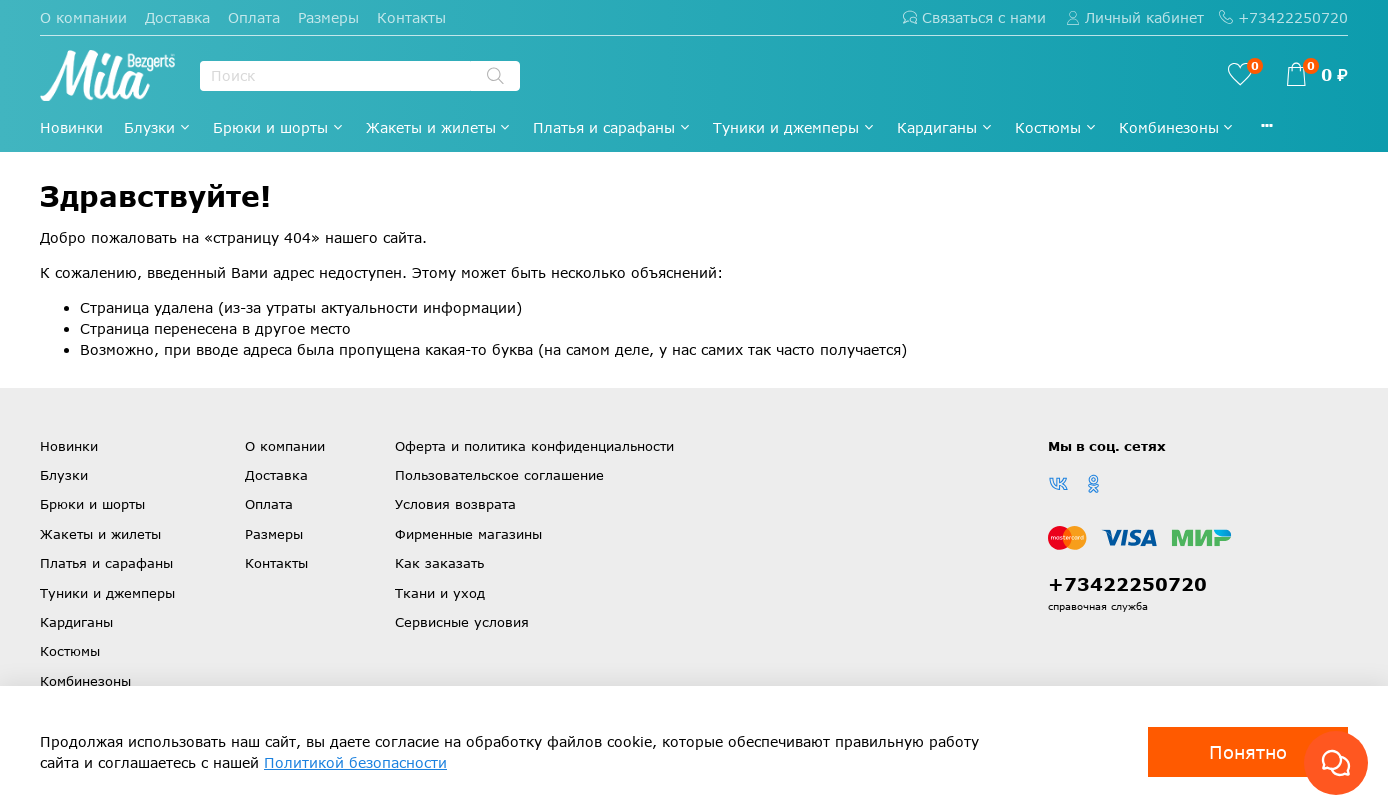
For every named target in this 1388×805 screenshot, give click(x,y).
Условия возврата (455, 504)
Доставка (177, 17)
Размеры (328, 17)
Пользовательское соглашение (499, 475)
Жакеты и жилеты (439, 127)
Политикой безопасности (355, 762)
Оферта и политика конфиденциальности (534, 446)
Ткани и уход (440, 593)
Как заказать (439, 563)
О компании (83, 17)
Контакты (411, 17)
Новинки (71, 127)
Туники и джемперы (794, 127)
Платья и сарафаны (612, 127)
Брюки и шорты (279, 127)
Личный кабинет (1135, 17)
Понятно (1248, 752)
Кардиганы (945, 127)
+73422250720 (1283, 17)
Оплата (254, 17)
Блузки (158, 127)
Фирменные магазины (468, 534)
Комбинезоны (1177, 127)
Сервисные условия (462, 622)
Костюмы (1056, 127)
